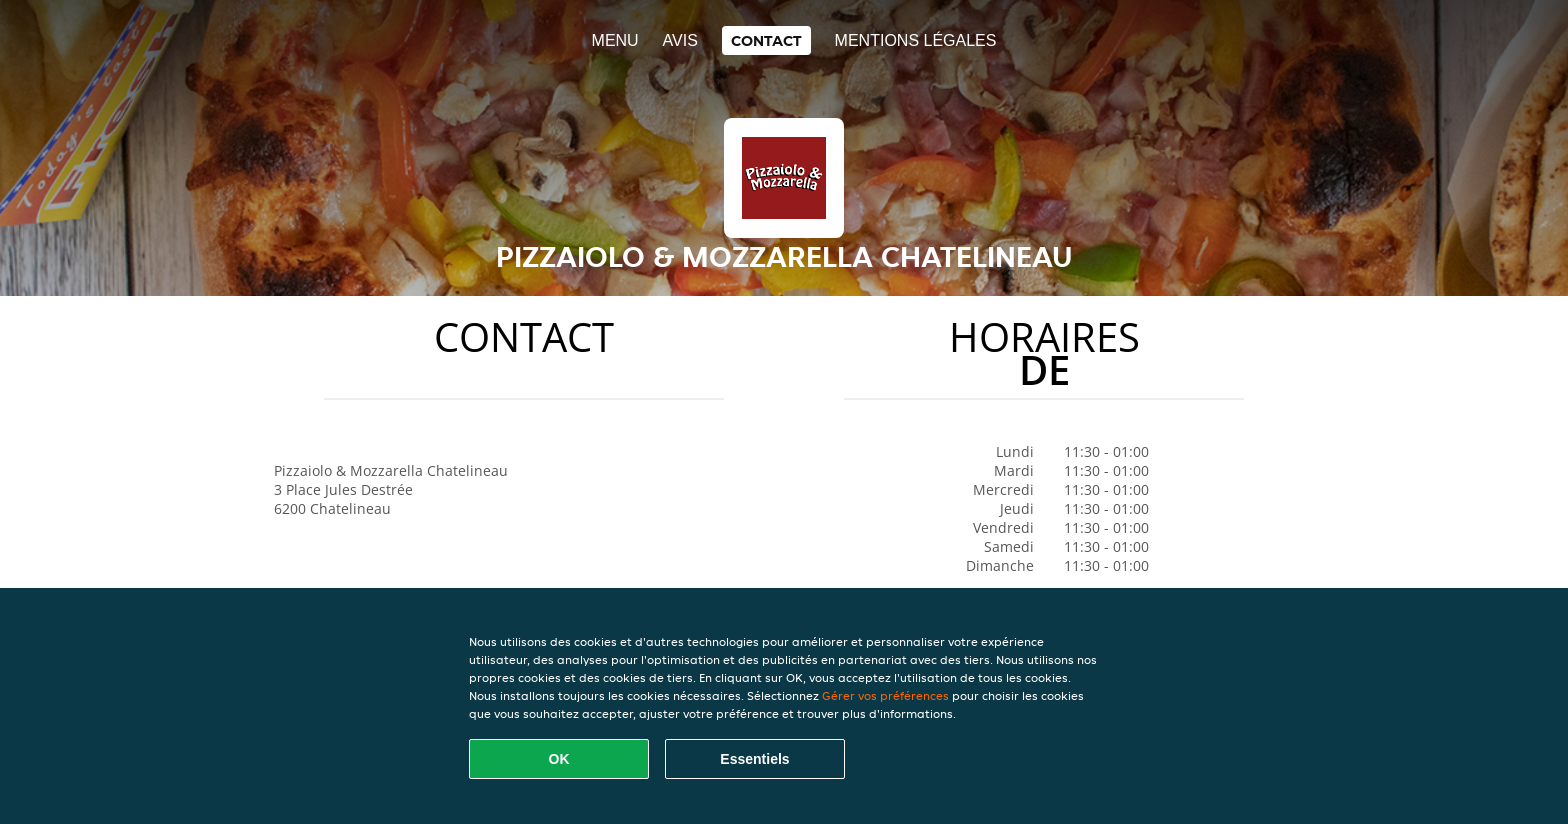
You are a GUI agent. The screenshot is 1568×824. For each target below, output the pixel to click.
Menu (615, 40)
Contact (766, 40)
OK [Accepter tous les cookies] (559, 759)
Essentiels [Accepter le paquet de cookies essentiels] (754, 759)
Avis (680, 40)
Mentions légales (916, 40)
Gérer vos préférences (885, 695)
